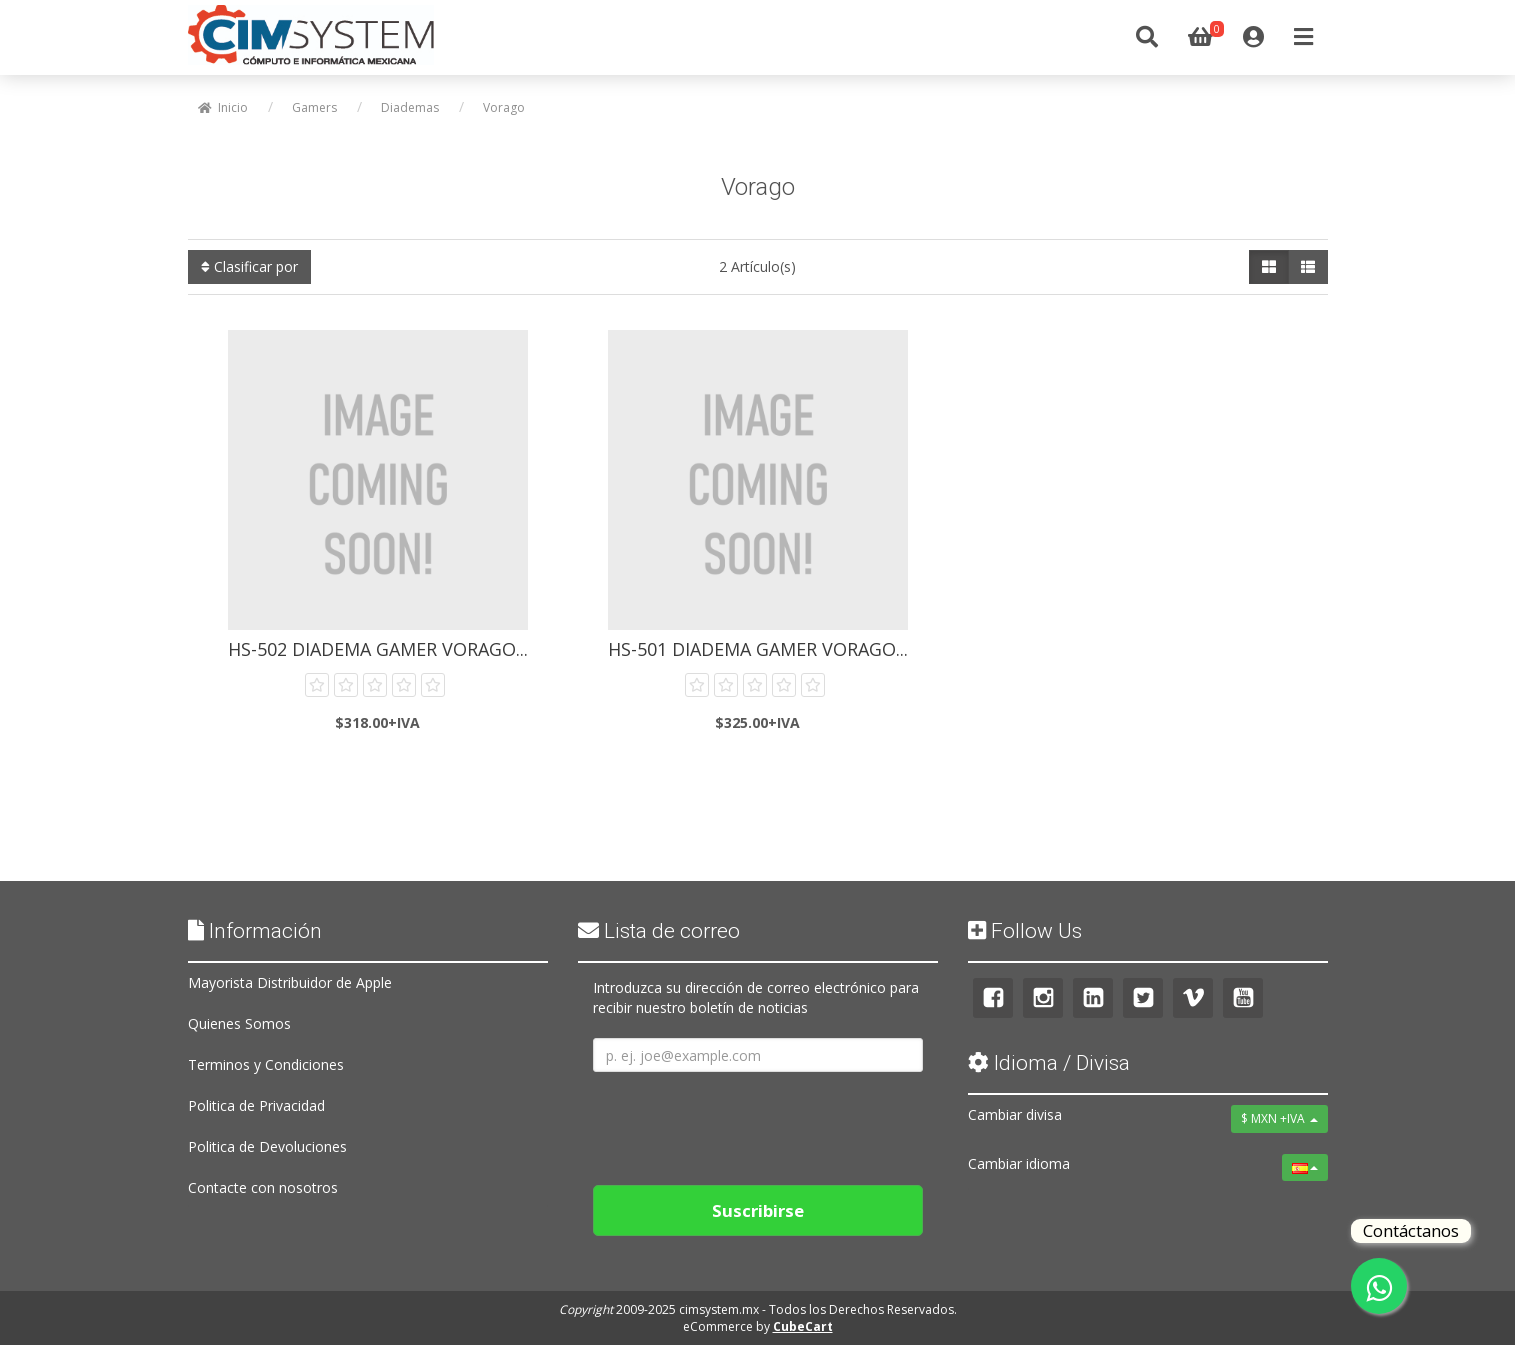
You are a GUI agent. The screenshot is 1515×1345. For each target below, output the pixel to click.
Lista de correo (659, 931)
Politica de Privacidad (256, 1105)
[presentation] (745, 1121)
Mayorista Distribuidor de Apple (290, 982)
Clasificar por (249, 266)
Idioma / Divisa (1049, 1063)
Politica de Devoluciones (267, 1146)
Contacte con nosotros (263, 1187)
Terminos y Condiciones (266, 1064)
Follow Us (1025, 931)
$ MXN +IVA (1279, 1118)
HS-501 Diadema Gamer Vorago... (758, 649)
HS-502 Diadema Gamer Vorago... (378, 649)
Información (255, 931)
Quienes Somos (239, 1023)
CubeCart (803, 1326)
